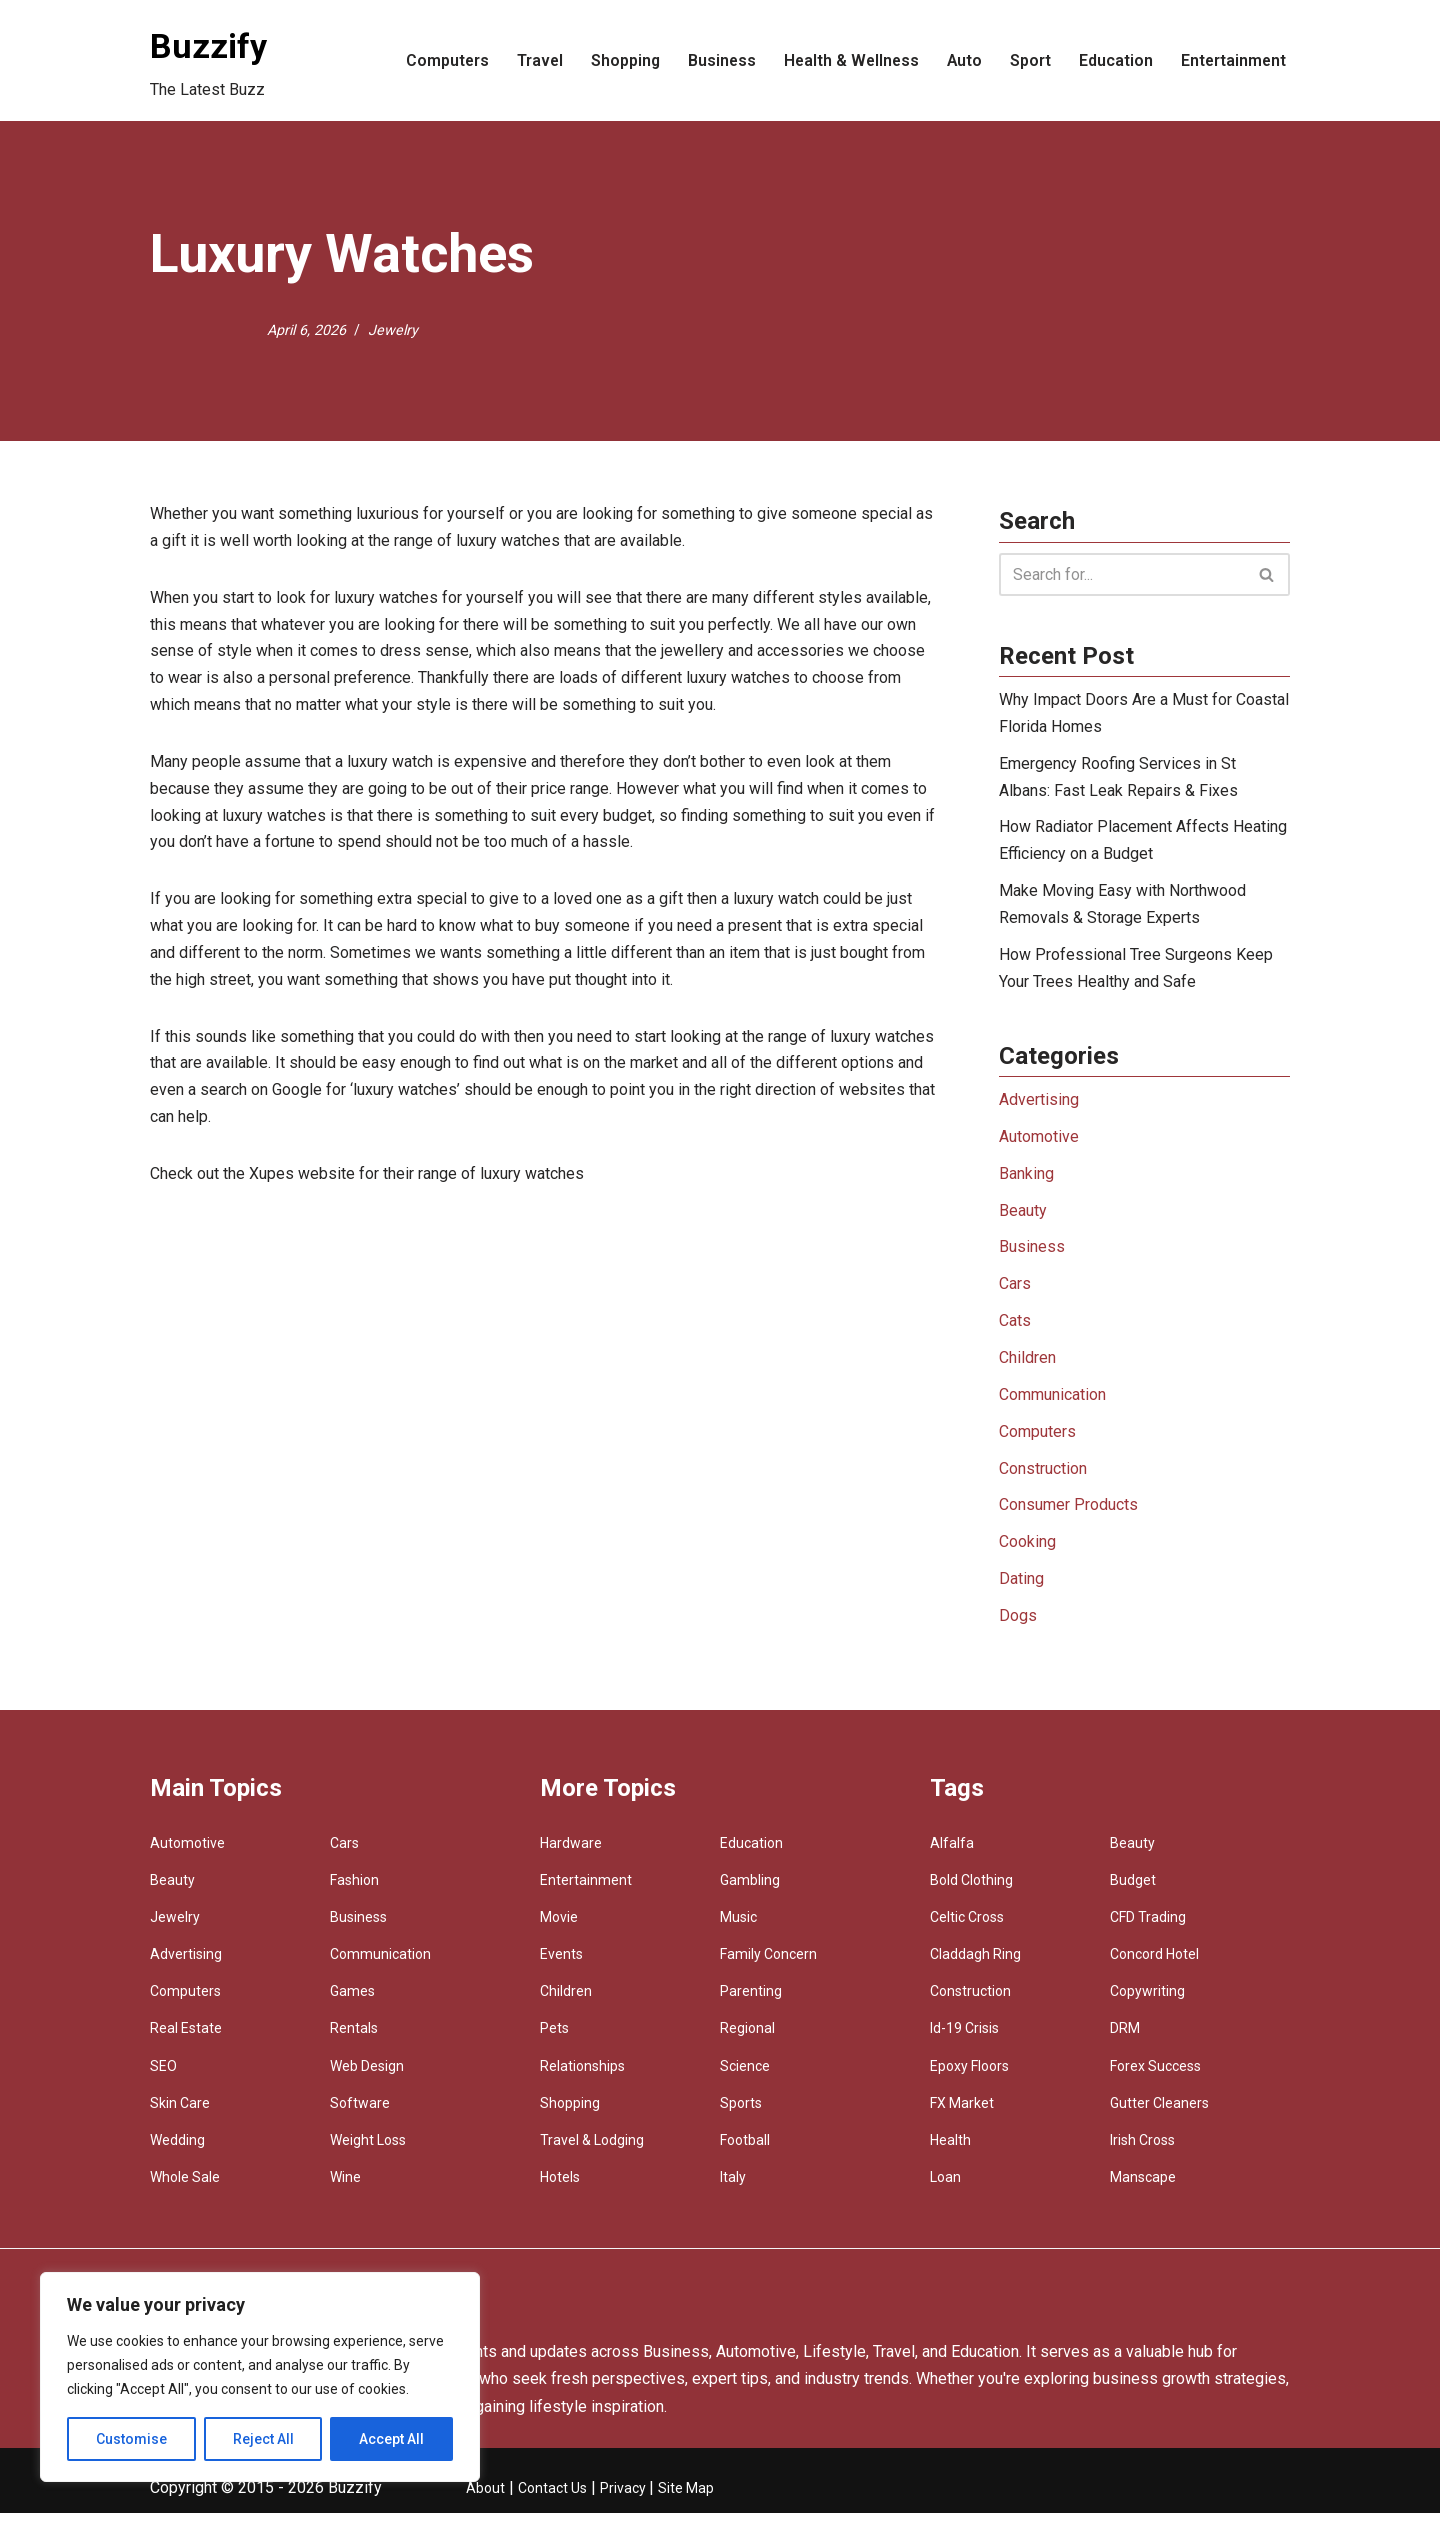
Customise (131, 2439)
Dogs (1018, 1625)
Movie (559, 1926)
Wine (345, 2187)
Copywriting (1147, 2001)
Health (950, 2149)
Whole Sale (185, 2187)
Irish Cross (1142, 2149)
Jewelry (393, 329)
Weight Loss (368, 2149)
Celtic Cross (967, 1926)
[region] (260, 2377)
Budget (1133, 1889)
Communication (1052, 1402)
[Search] (1122, 574)
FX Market (962, 2112)
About (485, 2497)
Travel (531, 60)
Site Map (686, 2497)
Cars (1015, 1290)
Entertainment (1232, 60)
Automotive (1039, 1141)
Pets (554, 2038)
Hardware (571, 1852)
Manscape (1143, 2187)
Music (738, 1926)
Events (561, 1963)
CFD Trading (1148, 1926)
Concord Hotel (1154, 1963)
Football (745, 2149)
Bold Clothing (971, 1889)
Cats (1015, 1327)
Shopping (618, 60)
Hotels (560, 2187)
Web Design (367, 2075)
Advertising (1039, 1104)
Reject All (263, 2439)
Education (1114, 60)
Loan (945, 2187)
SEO (163, 2075)
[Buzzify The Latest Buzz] (208, 60)
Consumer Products (1068, 1513)
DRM (1125, 2038)
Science (745, 2075)
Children (1027, 1365)
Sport (1028, 60)
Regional (747, 2038)
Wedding (177, 2149)
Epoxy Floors (969, 2075)
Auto (962, 60)
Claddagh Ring (975, 1963)
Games (352, 2001)
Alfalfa (952, 1852)
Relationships (582, 2075)
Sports (741, 2112)
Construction (1043, 1476)
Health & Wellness (847, 60)
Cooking (1027, 1551)
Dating (1021, 1588)
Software (360, 2112)
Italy (733, 2187)
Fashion (354, 1889)
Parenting (751, 2001)
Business (715, 60)
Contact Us (552, 2497)
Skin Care (180, 2112)
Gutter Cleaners (1159, 2112)
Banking (1026, 1179)
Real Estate (186, 2038)
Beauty (1023, 1216)
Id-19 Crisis (964, 2038)
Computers (438, 60)
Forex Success (1155, 2075)
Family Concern (768, 1963)
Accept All (391, 2439)
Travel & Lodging (592, 2149)
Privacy (624, 2497)
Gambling (750, 1889)
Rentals (354, 2038)
